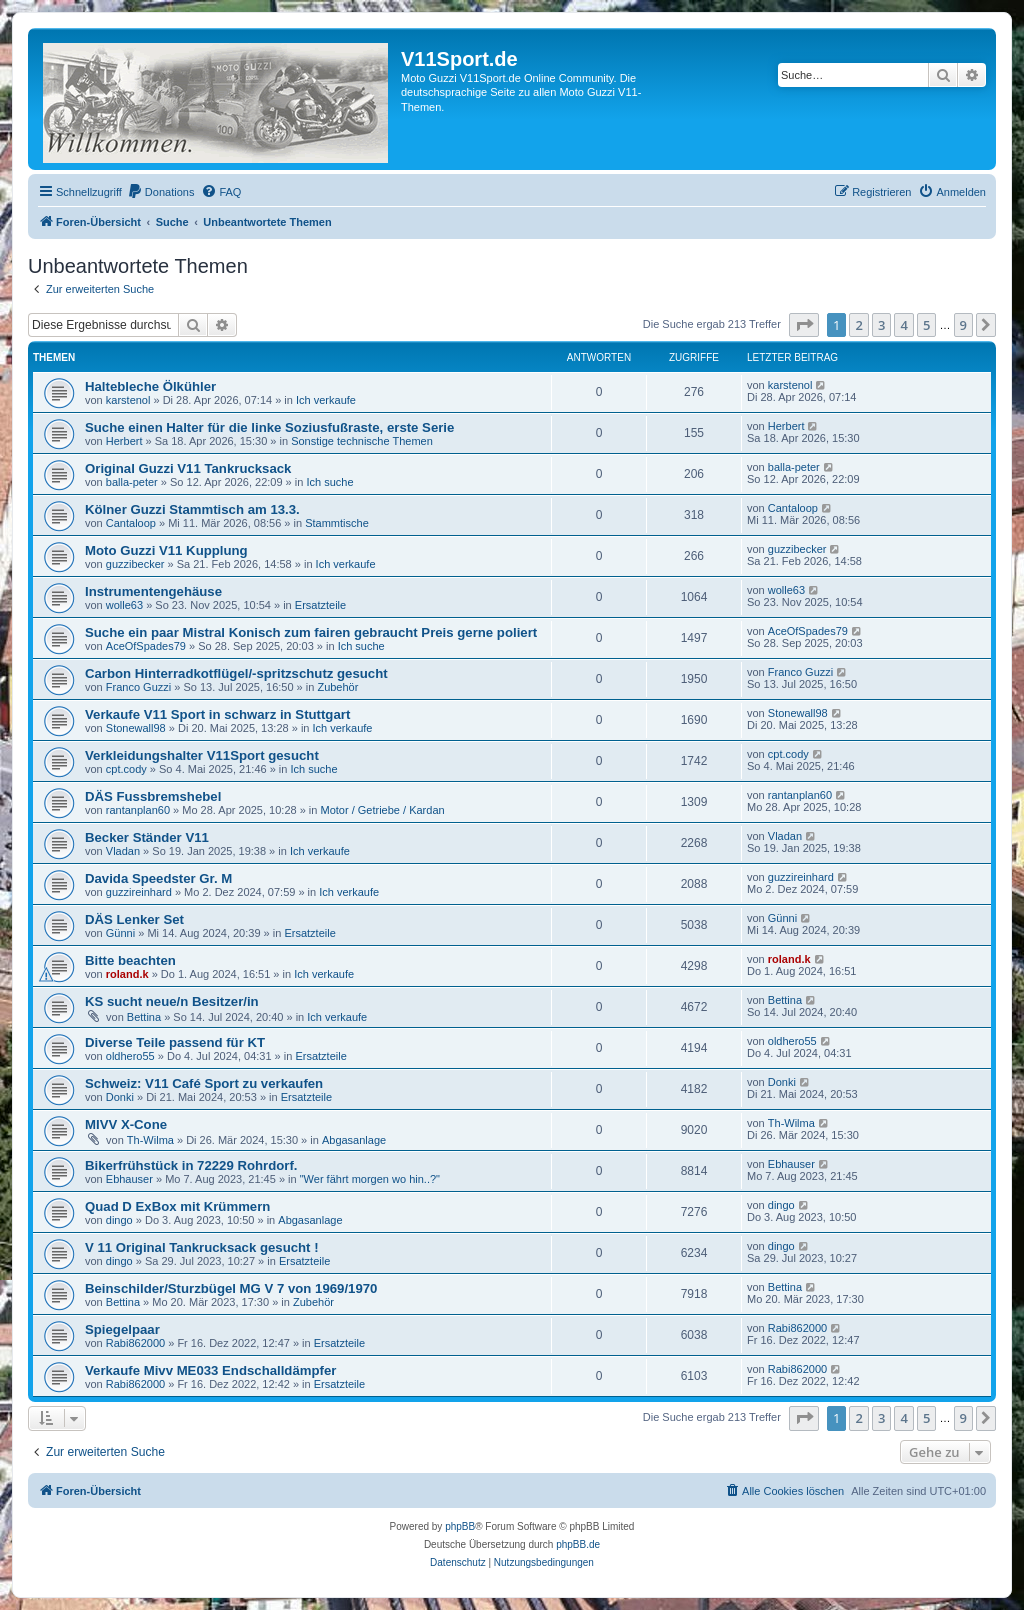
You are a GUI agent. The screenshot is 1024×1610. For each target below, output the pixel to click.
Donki (120, 1097)
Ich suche (329, 482)
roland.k (127, 974)
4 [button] (903, 325)
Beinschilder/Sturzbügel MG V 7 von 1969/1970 (231, 1288)
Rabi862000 (135, 1343)
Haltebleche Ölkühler (150, 386)
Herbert (124, 441)
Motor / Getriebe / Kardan (383, 810)
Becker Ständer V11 (147, 837)
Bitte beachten (130, 960)
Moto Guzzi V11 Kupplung (166, 550)
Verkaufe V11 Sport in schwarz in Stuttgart (217, 714)
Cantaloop (131, 523)
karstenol (128, 400)
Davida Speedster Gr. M (158, 878)
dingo (119, 1220)
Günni (120, 933)
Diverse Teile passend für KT (175, 1042)
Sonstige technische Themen (362, 441)
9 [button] (963, 325)
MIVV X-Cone (126, 1124)
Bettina (144, 1017)
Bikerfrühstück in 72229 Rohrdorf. (191, 1165)
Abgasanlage (354, 1140)
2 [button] (858, 325)
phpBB (460, 1526)
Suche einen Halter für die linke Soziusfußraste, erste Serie (269, 427)
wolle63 (124, 605)
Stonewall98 (136, 728)
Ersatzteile (320, 605)
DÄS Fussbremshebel (153, 796)
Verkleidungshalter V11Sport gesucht (202, 755)
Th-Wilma (150, 1140)
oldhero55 (130, 1056)
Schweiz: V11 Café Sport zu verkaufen (204, 1083)
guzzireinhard (139, 892)
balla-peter (132, 482)
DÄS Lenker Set (134, 919)
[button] (804, 325)
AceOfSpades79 (146, 646)
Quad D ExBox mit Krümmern (177, 1206)
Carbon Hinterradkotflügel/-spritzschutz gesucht (236, 673)
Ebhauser (129, 1179)
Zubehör (337, 687)
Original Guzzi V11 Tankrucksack (188, 468)
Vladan (123, 851)
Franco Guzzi (138, 687)
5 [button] (926, 325)
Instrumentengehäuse (153, 591)
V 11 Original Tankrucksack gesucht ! (202, 1247)
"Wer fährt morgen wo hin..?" (370, 1179)
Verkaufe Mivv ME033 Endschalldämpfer (210, 1370)
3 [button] (881, 325)
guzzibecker (135, 564)
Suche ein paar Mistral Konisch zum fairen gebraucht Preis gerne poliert (311, 632)
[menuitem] (161, 192)
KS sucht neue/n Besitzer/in (172, 1001)
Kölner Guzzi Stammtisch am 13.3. (192, 509)
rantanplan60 (138, 810)
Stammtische (337, 523)
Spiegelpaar (122, 1329)
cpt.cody (126, 769)
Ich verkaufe (326, 400)
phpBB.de (578, 1544)
